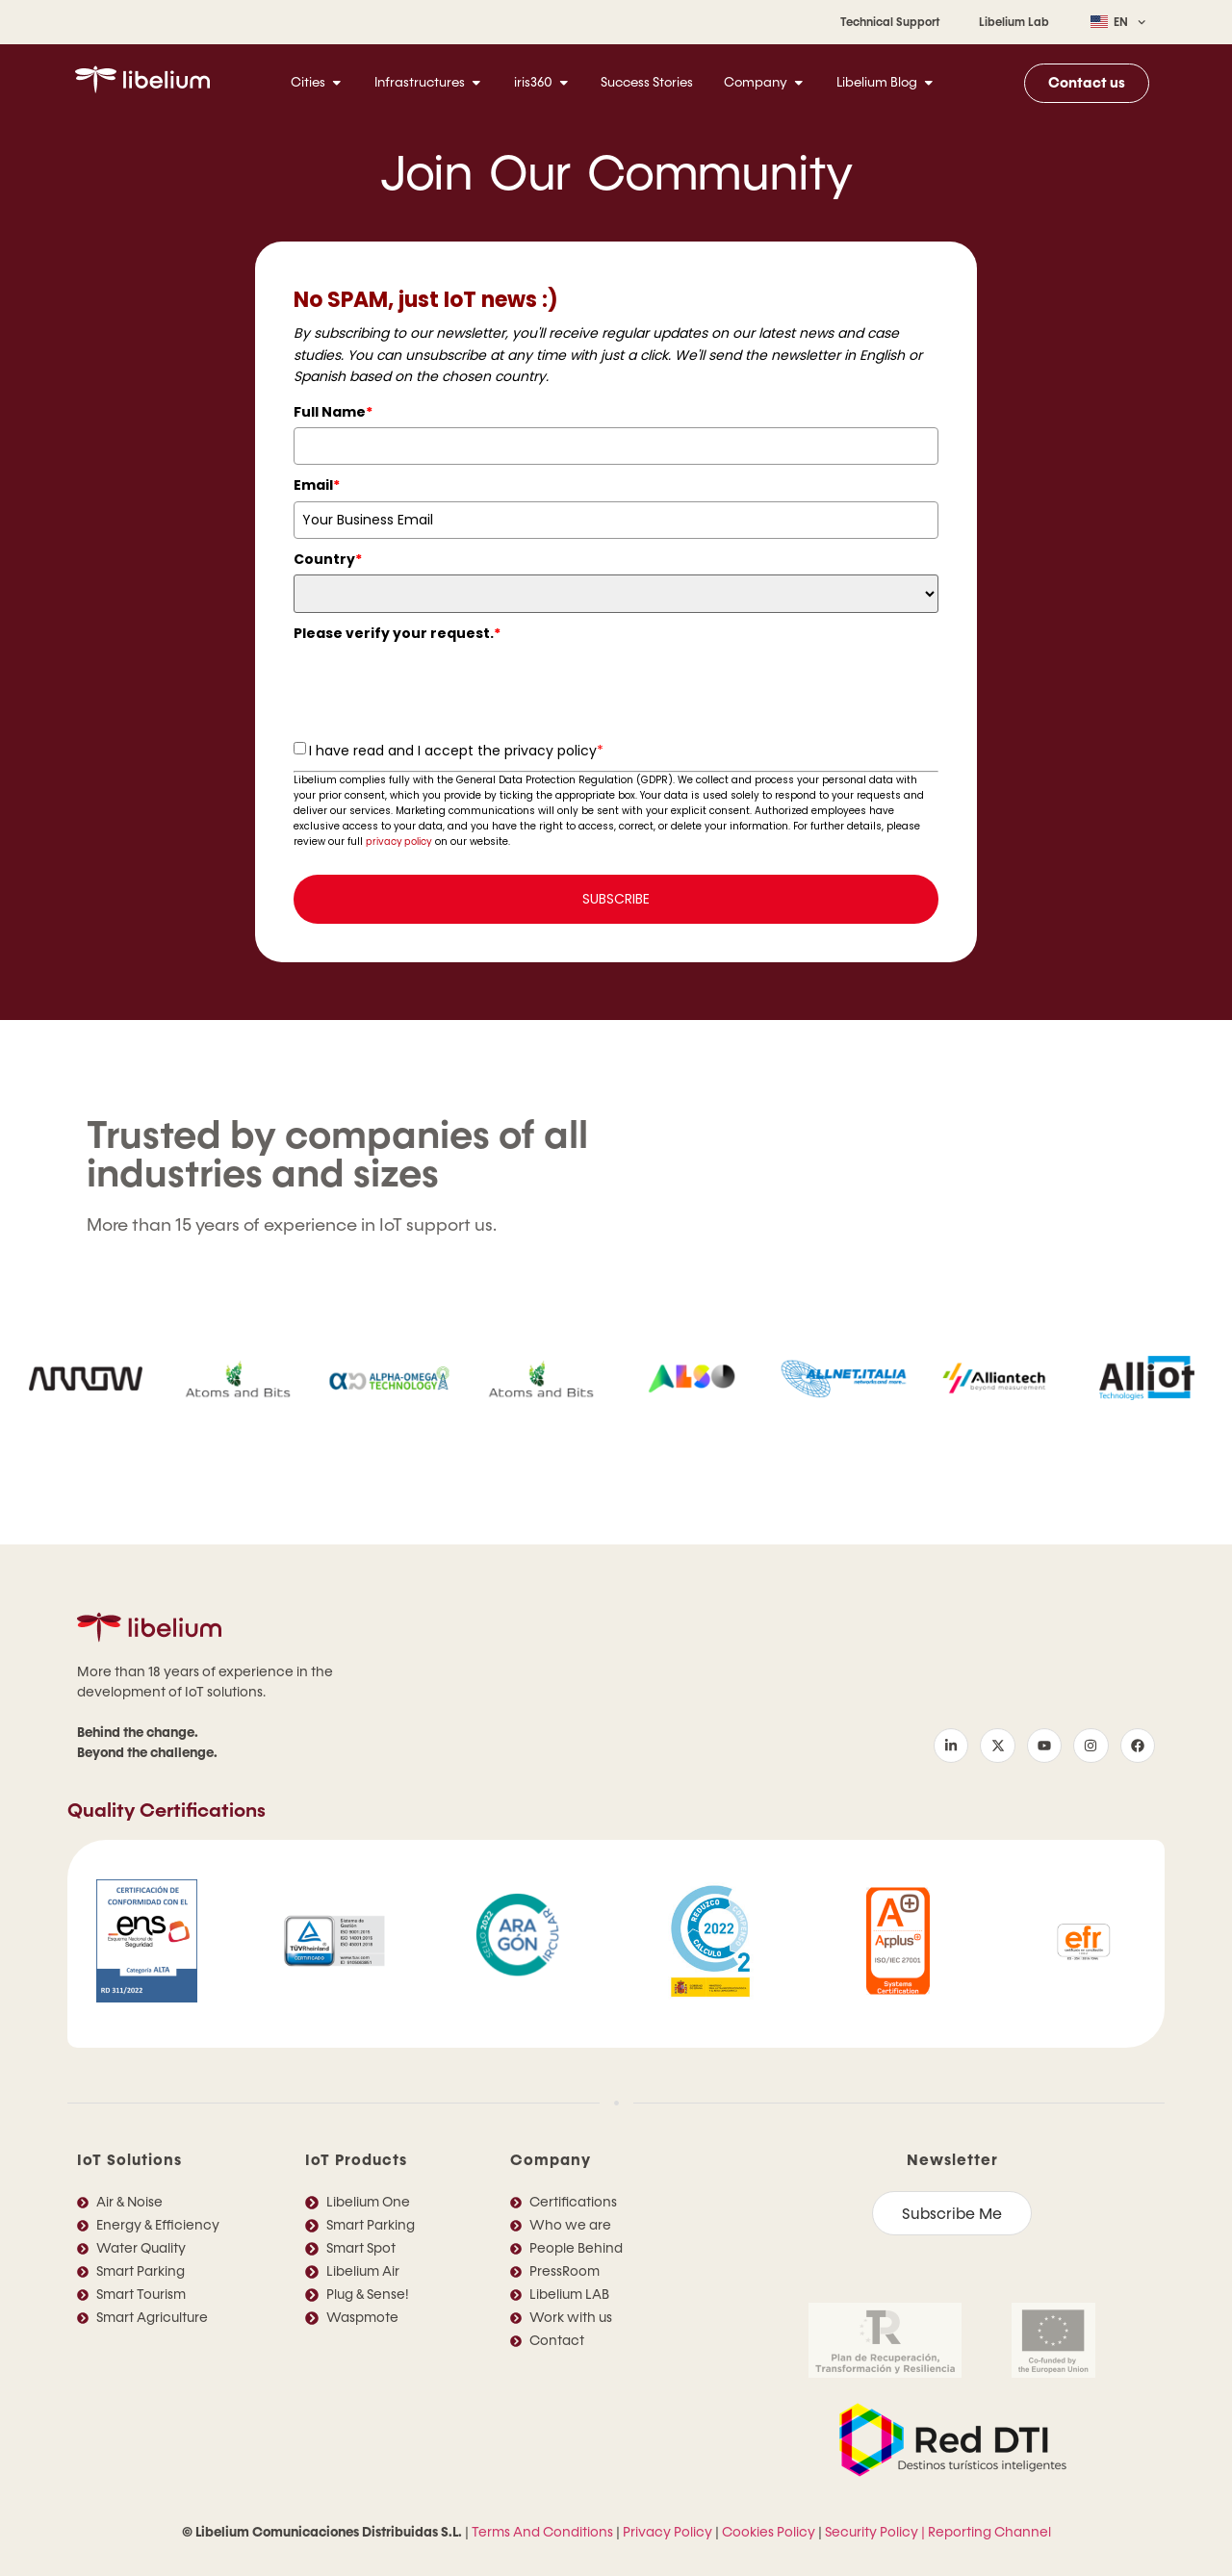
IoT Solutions (129, 2160)
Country (328, 559)
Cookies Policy (768, 2532)
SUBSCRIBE (616, 898)
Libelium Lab (1014, 22)
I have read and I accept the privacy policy (456, 750)
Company (550, 2160)
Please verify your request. (397, 633)
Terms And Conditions (542, 2532)
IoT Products (356, 2160)
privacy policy (399, 841)
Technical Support (890, 22)
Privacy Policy (667, 2532)
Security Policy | (875, 2532)
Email (317, 485)
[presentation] (440, 687)
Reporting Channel (989, 2532)
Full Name (333, 411)
